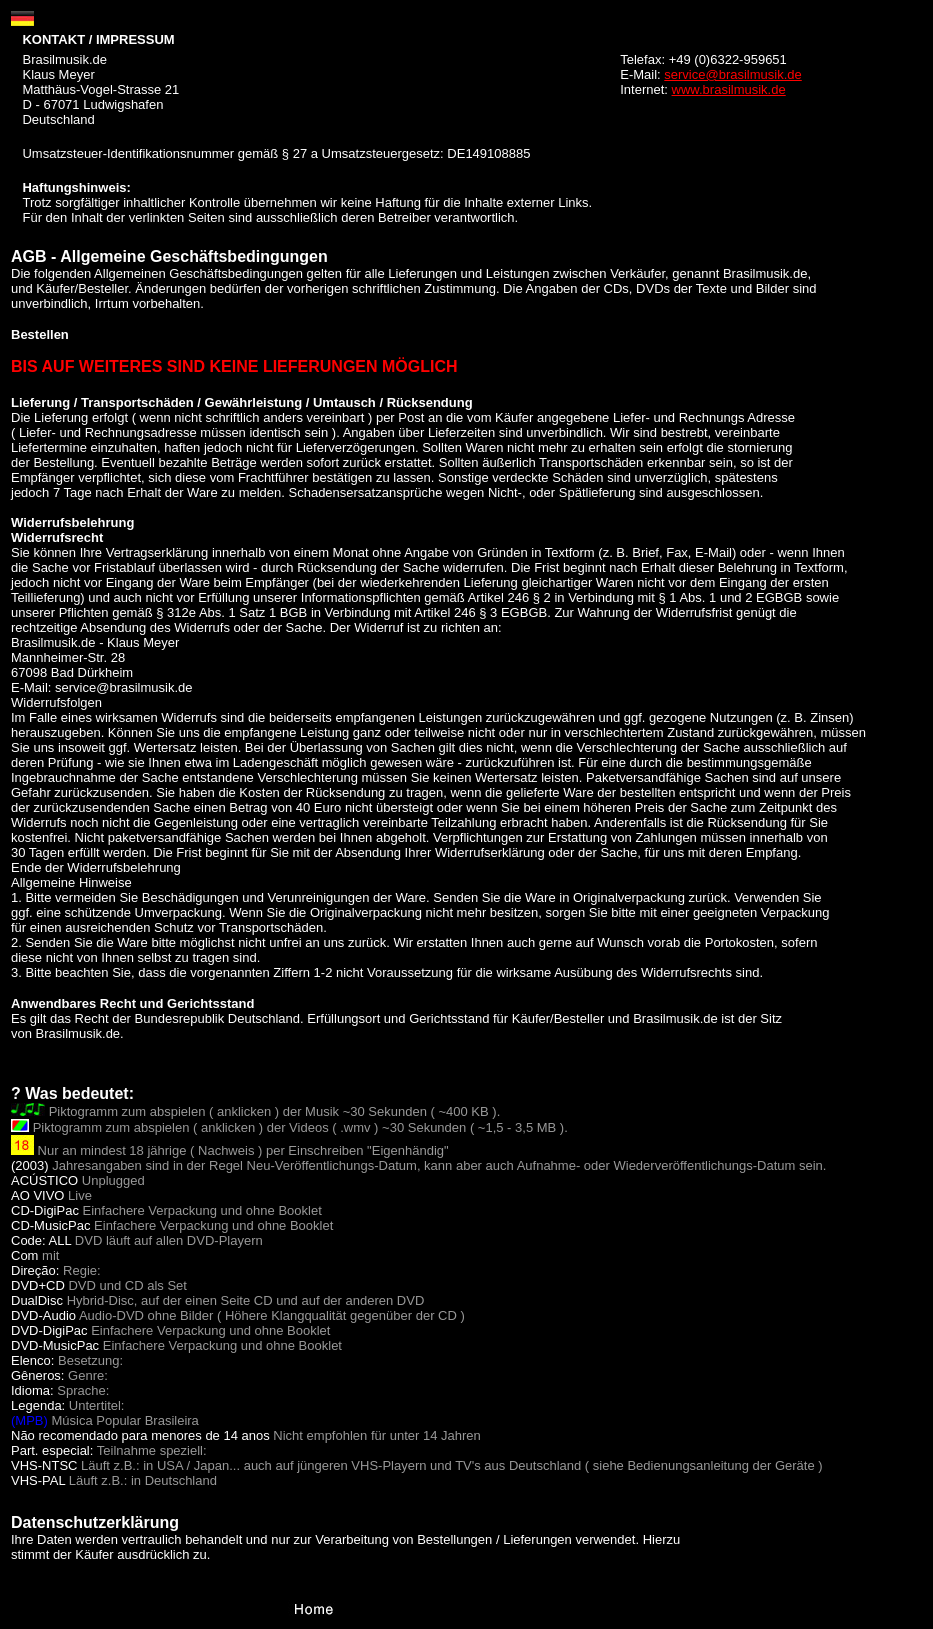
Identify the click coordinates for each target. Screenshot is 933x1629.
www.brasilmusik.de (729, 89)
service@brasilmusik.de (732, 74)
